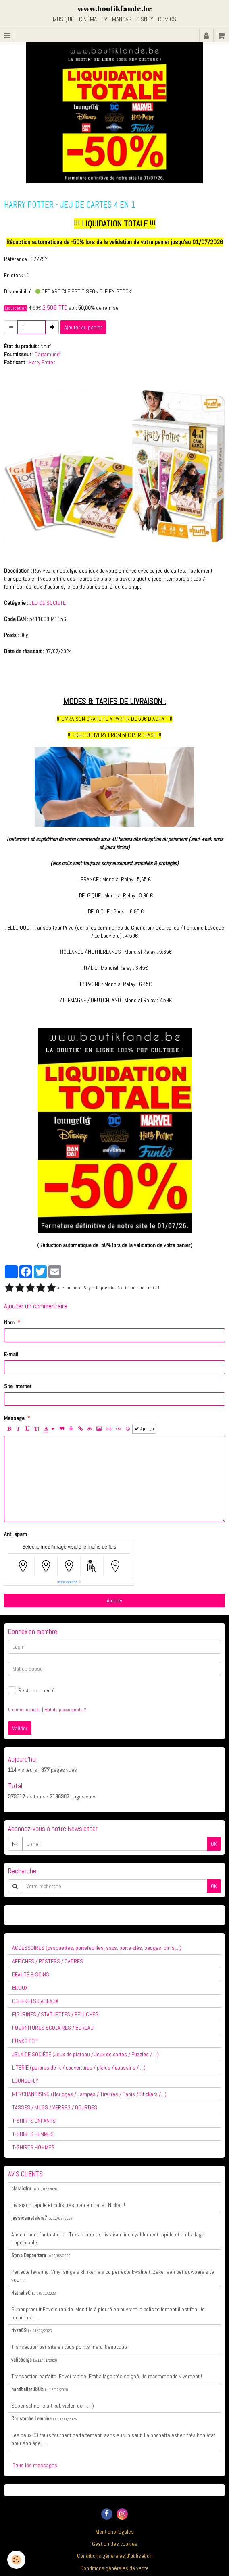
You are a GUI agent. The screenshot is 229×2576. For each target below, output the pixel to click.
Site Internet (17, 1386)
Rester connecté (31, 1690)
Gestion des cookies (114, 2543)
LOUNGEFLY (25, 2080)
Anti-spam (15, 1534)
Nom (9, 1322)
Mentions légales (115, 2531)
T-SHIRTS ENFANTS (34, 2120)
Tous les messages (34, 2465)
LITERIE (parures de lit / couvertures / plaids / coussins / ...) (79, 2067)
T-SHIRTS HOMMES (33, 2147)
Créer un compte (24, 1709)
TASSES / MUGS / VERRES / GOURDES (54, 2107)
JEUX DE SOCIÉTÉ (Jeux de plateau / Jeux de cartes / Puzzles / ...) (85, 2054)
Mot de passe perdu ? (65, 1709)
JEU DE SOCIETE (47, 602)
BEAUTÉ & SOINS (30, 1974)
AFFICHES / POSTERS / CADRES (47, 1961)
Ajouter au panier (83, 327)
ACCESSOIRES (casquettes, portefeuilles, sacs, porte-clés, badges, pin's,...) (96, 1947)
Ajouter (115, 1600)
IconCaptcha (67, 1582)
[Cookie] (16, 2560)
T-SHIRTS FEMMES (33, 2134)
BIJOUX (20, 1987)
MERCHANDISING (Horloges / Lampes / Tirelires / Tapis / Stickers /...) (89, 2094)
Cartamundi (48, 354)
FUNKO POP (24, 2041)
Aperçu (144, 1429)
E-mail (11, 1354)
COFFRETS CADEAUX (35, 2001)
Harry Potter (42, 362)
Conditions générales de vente (114, 2568)
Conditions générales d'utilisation (114, 2555)
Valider (19, 1728)
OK (214, 1843)
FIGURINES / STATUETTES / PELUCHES (55, 2014)
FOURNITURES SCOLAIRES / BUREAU (53, 2027)
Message (14, 1418)
